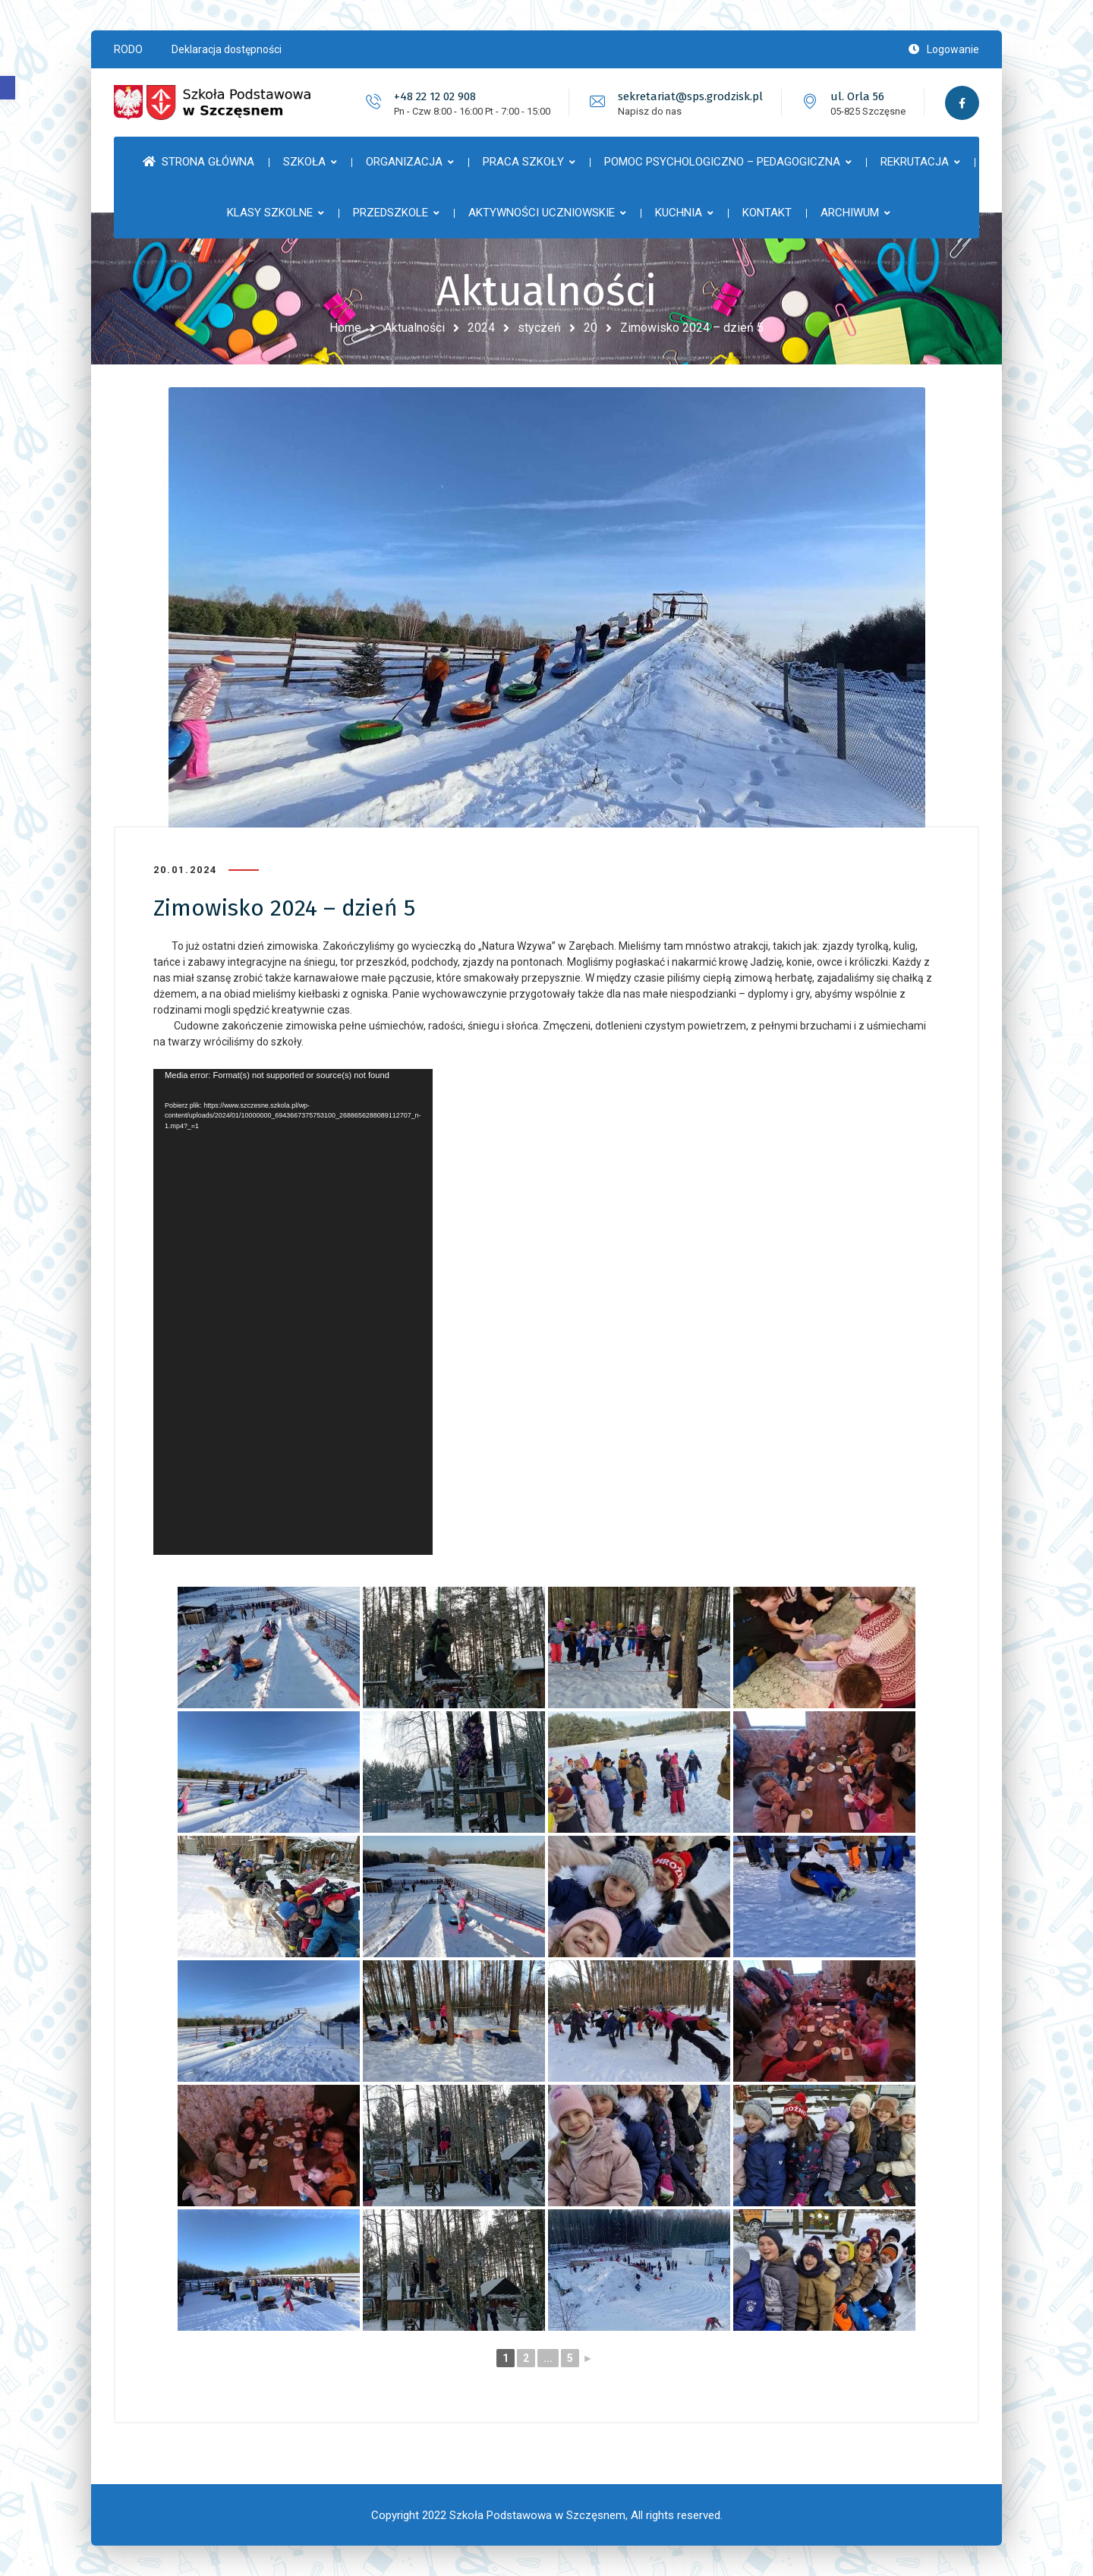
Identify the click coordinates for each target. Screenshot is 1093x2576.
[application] (293, 1312)
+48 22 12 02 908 (435, 96)
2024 (481, 327)
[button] (7, 87)
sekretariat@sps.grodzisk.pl (690, 96)
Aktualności (414, 327)
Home (345, 327)
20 (590, 327)
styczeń (539, 327)
